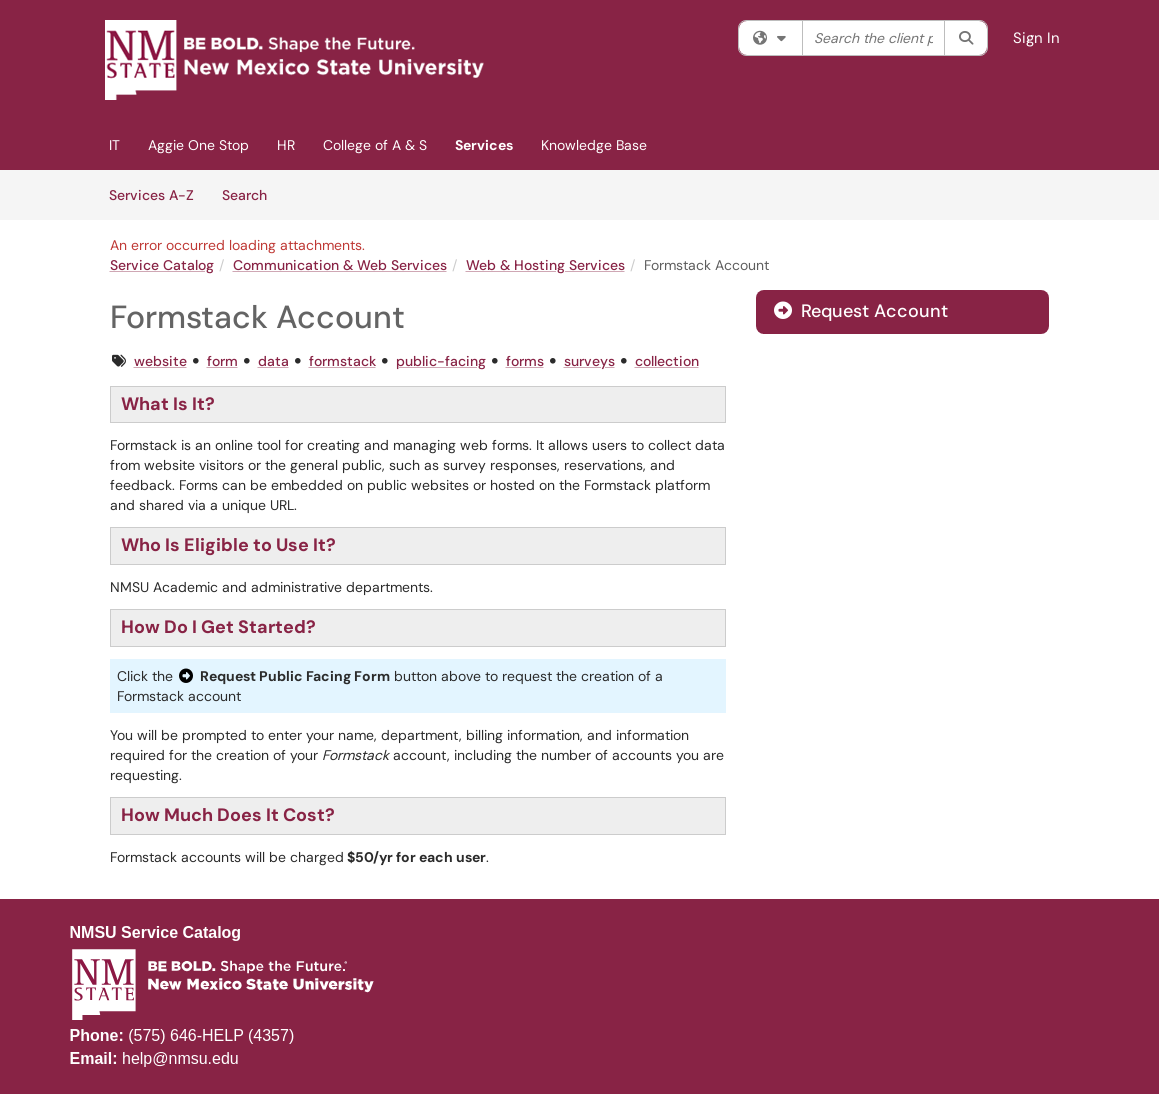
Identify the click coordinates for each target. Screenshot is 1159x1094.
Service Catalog (162, 265)
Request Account (861, 311)
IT (114, 145)
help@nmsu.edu (180, 1058)
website (160, 361)
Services (484, 145)
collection (667, 361)
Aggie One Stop (198, 145)
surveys (589, 361)
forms (525, 361)
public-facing (441, 361)
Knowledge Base (594, 145)
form (222, 361)
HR (286, 145)
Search (251, 194)
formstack (342, 361)
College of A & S (375, 145)
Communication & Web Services (340, 265)
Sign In (1036, 38)
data (273, 361)
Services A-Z (151, 195)
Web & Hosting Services (545, 265)
